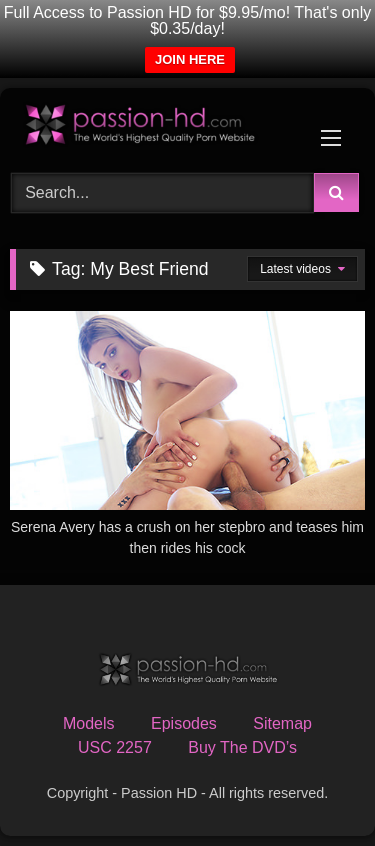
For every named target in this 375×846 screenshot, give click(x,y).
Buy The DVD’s (242, 747)
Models (89, 723)
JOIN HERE (190, 59)
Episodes (184, 723)
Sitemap (282, 723)
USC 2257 (115, 747)
